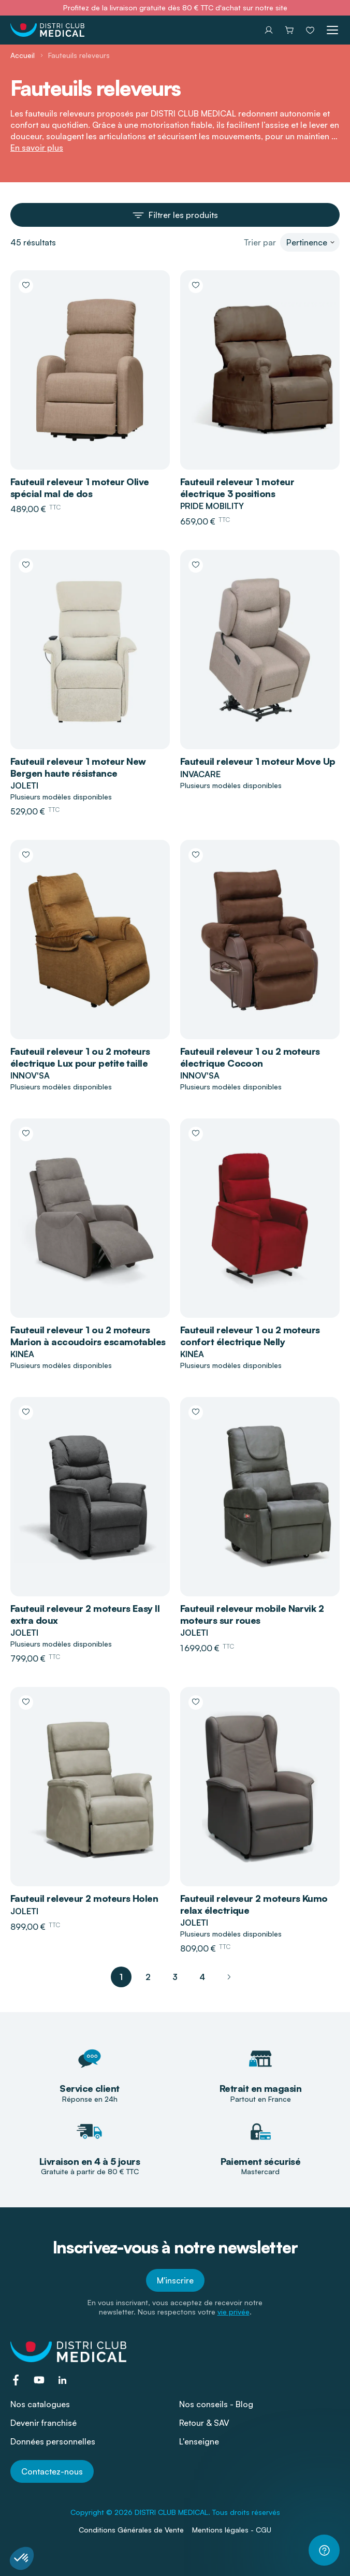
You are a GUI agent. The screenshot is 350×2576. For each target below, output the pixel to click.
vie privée (233, 2311)
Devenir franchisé (43, 2423)
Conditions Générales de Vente (131, 2529)
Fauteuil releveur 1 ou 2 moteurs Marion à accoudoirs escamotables (88, 1335)
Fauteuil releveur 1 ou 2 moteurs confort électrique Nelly (250, 1335)
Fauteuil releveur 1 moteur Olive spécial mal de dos (79, 487)
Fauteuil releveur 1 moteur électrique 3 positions (237, 487)
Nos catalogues (40, 2404)
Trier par (260, 242)
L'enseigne (199, 2441)
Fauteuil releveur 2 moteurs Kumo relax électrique (254, 1904)
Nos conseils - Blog (216, 2404)
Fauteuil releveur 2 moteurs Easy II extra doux (84, 1614)
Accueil (22, 55)
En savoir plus (36, 147)
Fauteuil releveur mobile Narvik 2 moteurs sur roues (252, 1614)
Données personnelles (52, 2441)
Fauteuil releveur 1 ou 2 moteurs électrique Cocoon (250, 1057)
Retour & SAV (204, 2423)
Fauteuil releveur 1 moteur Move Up (258, 761)
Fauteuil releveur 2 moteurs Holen (84, 1898)
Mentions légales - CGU (231, 2529)
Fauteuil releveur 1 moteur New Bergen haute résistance (78, 767)
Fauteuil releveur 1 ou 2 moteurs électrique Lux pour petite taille (80, 1057)
